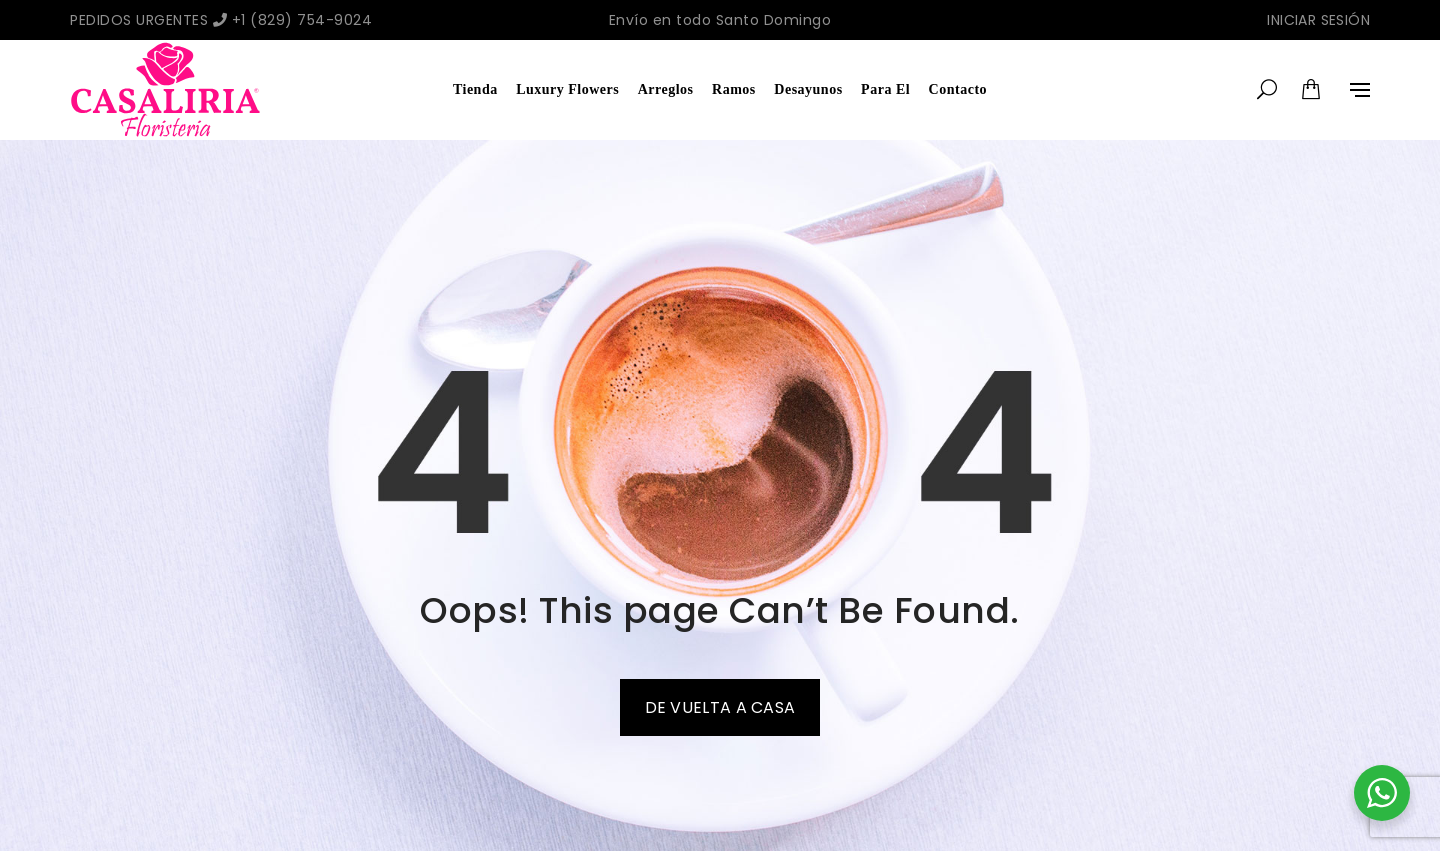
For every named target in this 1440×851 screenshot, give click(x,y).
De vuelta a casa (720, 707)
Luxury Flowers (567, 89)
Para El (885, 89)
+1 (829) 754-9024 (293, 20)
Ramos (734, 89)
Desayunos (808, 89)
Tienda (475, 89)
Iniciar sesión (1318, 20)
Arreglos (666, 89)
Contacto (958, 89)
